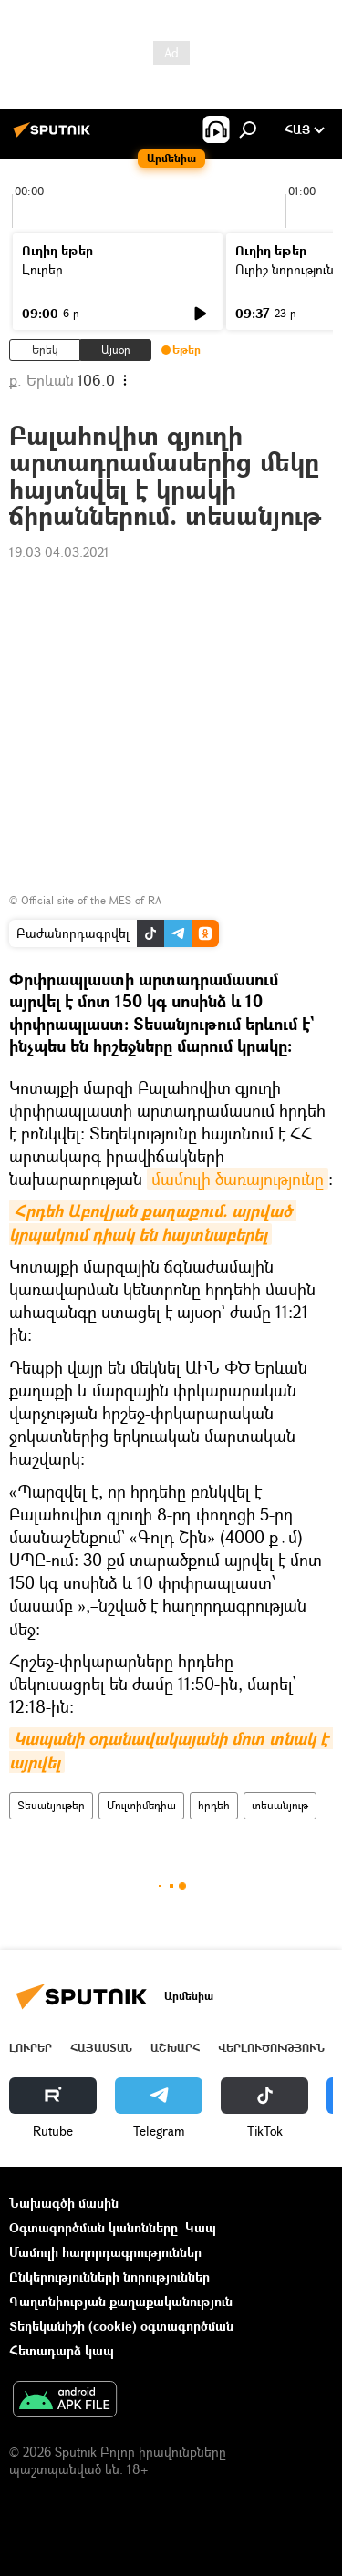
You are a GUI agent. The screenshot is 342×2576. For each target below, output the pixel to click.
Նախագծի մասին (64, 2202)
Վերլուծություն (271, 2048)
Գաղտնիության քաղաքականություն (121, 2301)
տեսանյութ (280, 1805)
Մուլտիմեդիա (141, 1805)
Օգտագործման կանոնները (93, 2227)
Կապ (200, 2227)
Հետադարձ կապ (61, 2350)
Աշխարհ (175, 2048)
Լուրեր (42, 269)
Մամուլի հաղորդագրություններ (105, 2252)
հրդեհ (214, 1805)
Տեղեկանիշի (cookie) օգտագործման (121, 2325)
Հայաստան (101, 2048)
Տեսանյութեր (51, 1805)
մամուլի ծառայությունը (237, 1179)
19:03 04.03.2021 (59, 552)
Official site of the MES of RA (91, 900)
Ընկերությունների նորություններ (109, 2276)
